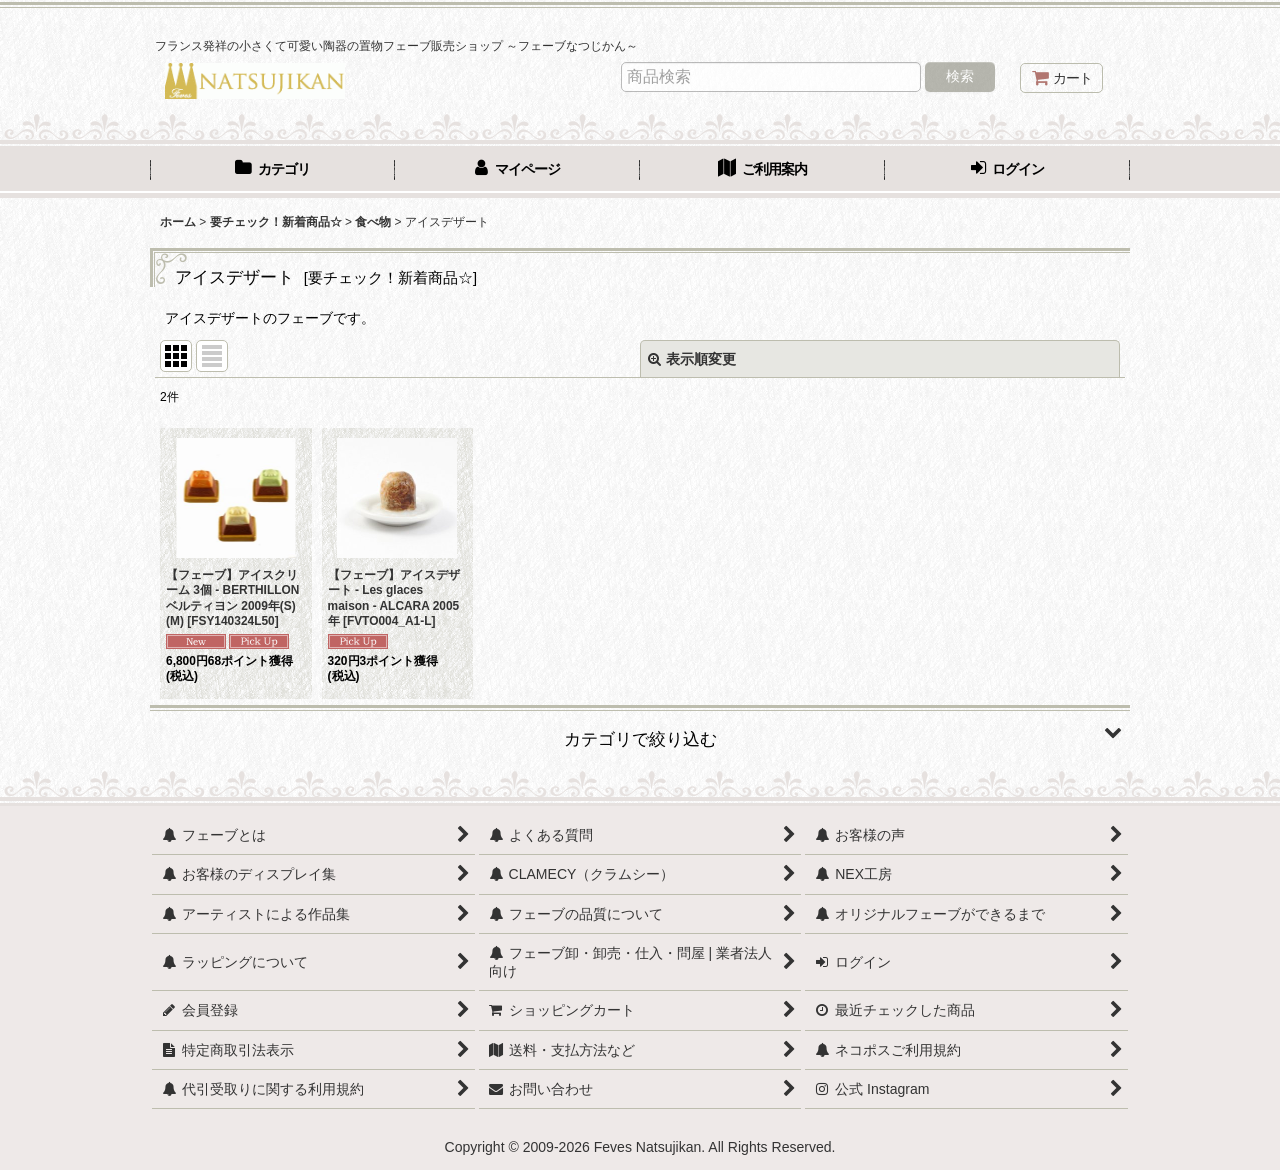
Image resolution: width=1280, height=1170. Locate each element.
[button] (640, 732)
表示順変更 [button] (692, 359)
